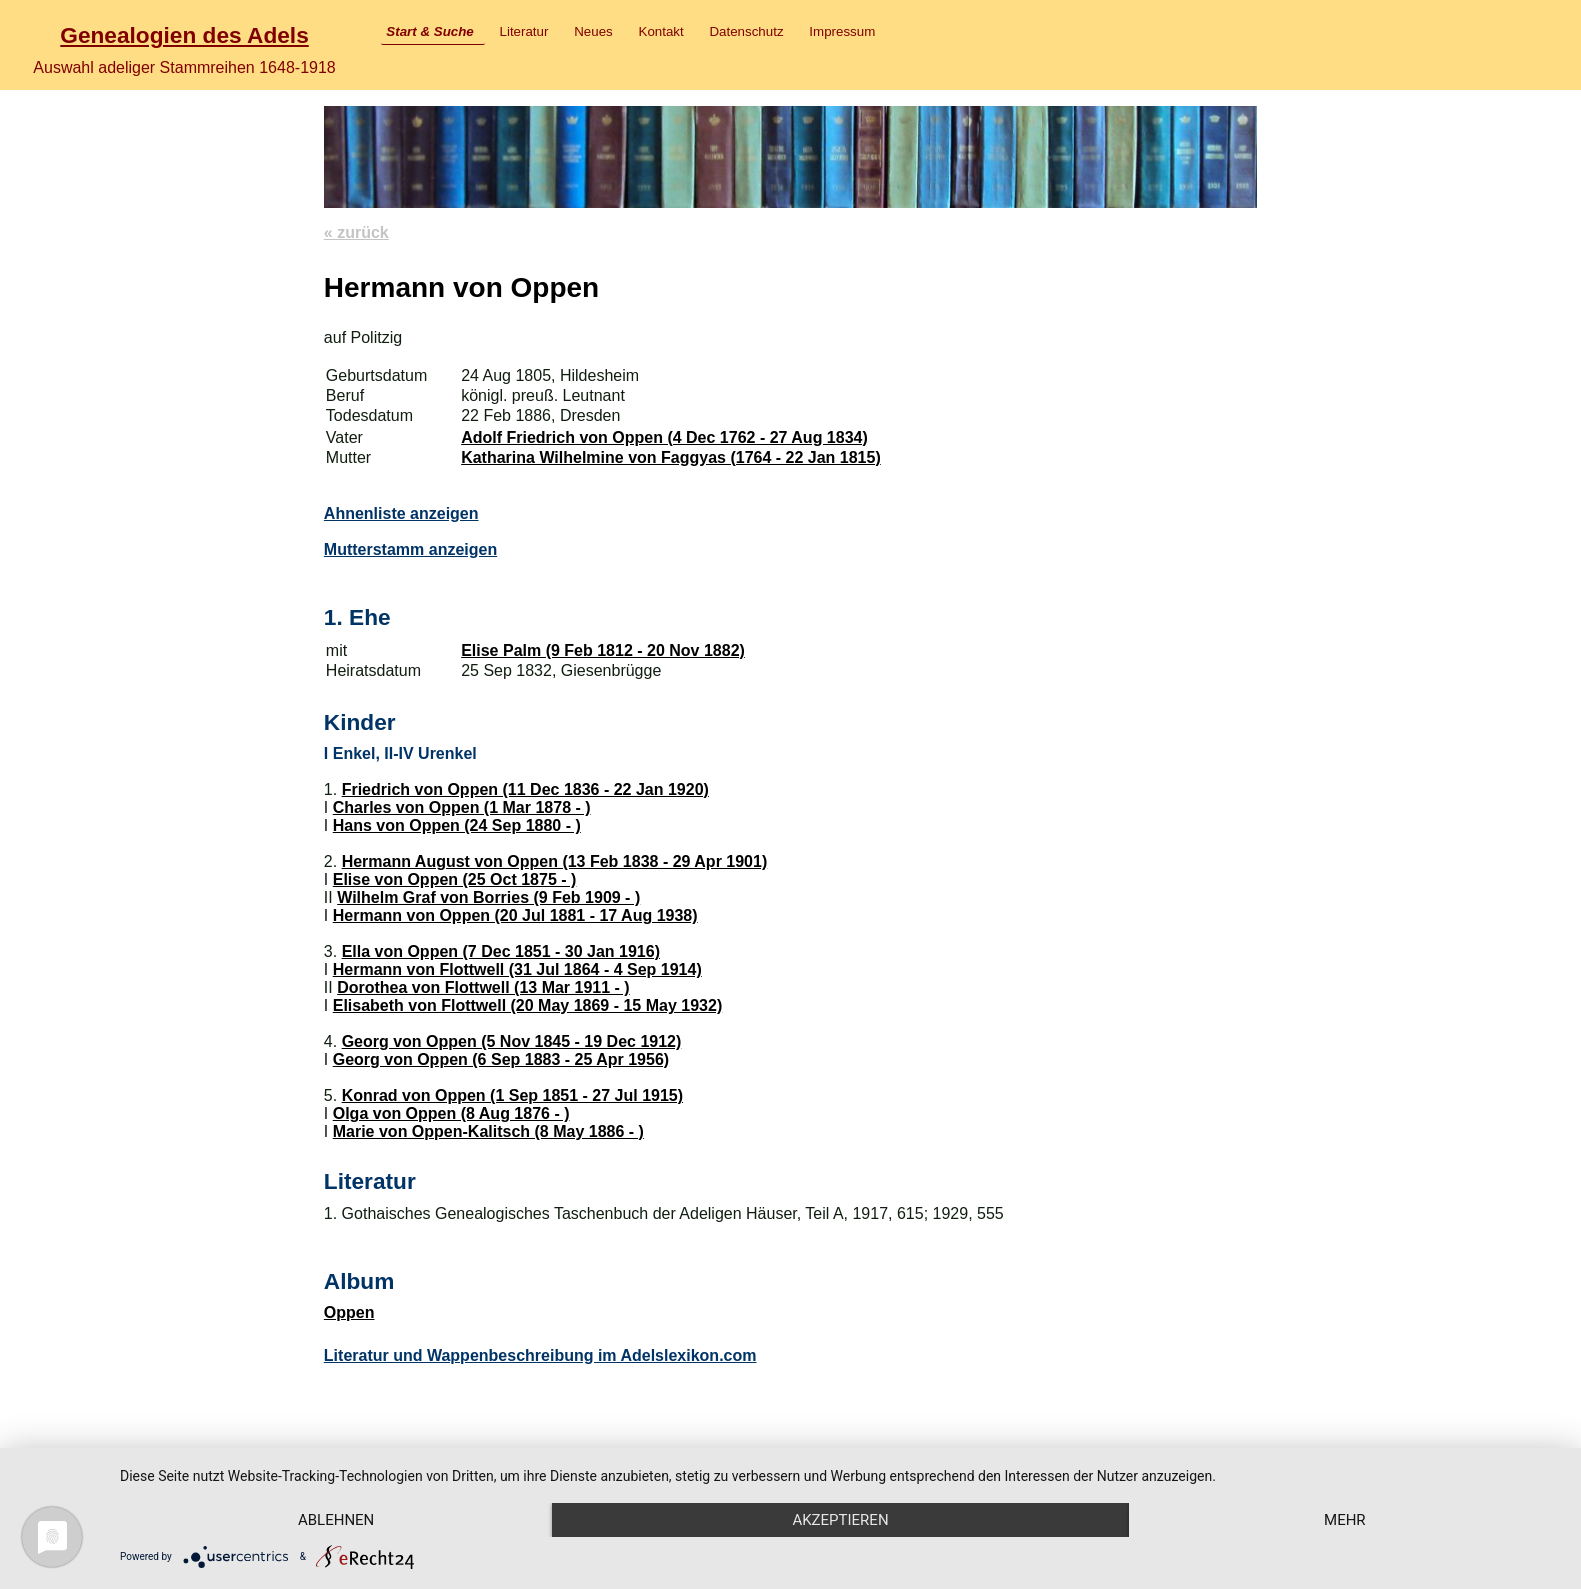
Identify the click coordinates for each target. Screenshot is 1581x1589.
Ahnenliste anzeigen (401, 513)
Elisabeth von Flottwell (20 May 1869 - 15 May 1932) (527, 1005)
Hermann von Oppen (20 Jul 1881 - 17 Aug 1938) (515, 915)
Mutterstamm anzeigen (410, 549)
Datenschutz (746, 31)
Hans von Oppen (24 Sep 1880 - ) (457, 825)
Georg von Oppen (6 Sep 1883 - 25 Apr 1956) (501, 1059)
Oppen (349, 1312)
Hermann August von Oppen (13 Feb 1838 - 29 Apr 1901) (555, 861)
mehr (1345, 1520)
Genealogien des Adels (184, 35)
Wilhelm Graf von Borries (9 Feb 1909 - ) (488, 897)
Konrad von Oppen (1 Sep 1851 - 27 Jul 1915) (512, 1095)
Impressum (842, 31)
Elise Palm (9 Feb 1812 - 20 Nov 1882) (603, 650)
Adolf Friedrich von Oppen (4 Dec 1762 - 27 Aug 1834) (664, 437)
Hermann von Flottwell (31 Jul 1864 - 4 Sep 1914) (517, 969)
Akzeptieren (840, 1520)
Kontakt (661, 31)
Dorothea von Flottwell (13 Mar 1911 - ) (483, 987)
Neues (593, 31)
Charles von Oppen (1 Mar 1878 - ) (462, 807)
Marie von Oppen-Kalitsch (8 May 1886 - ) (488, 1131)
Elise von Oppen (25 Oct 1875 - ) (455, 879)
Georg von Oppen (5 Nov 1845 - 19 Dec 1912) (512, 1041)
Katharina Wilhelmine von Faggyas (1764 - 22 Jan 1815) (671, 457)
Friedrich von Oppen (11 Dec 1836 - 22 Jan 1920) (525, 789)
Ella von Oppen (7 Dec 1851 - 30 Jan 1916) (501, 951)
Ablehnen (336, 1520)
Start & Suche (429, 31)
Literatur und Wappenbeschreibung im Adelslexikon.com (540, 1355)
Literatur (524, 31)
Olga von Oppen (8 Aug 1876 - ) (451, 1113)
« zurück (356, 232)
